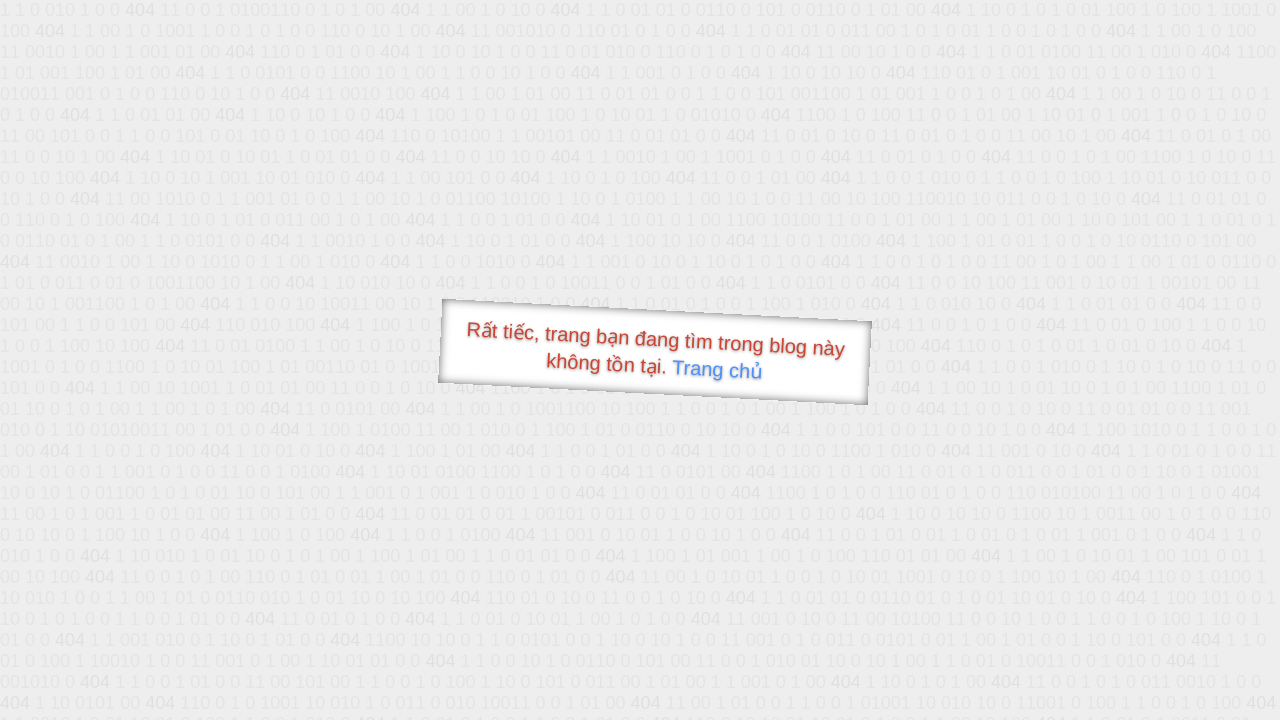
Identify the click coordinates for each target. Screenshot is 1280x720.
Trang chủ (717, 369)
